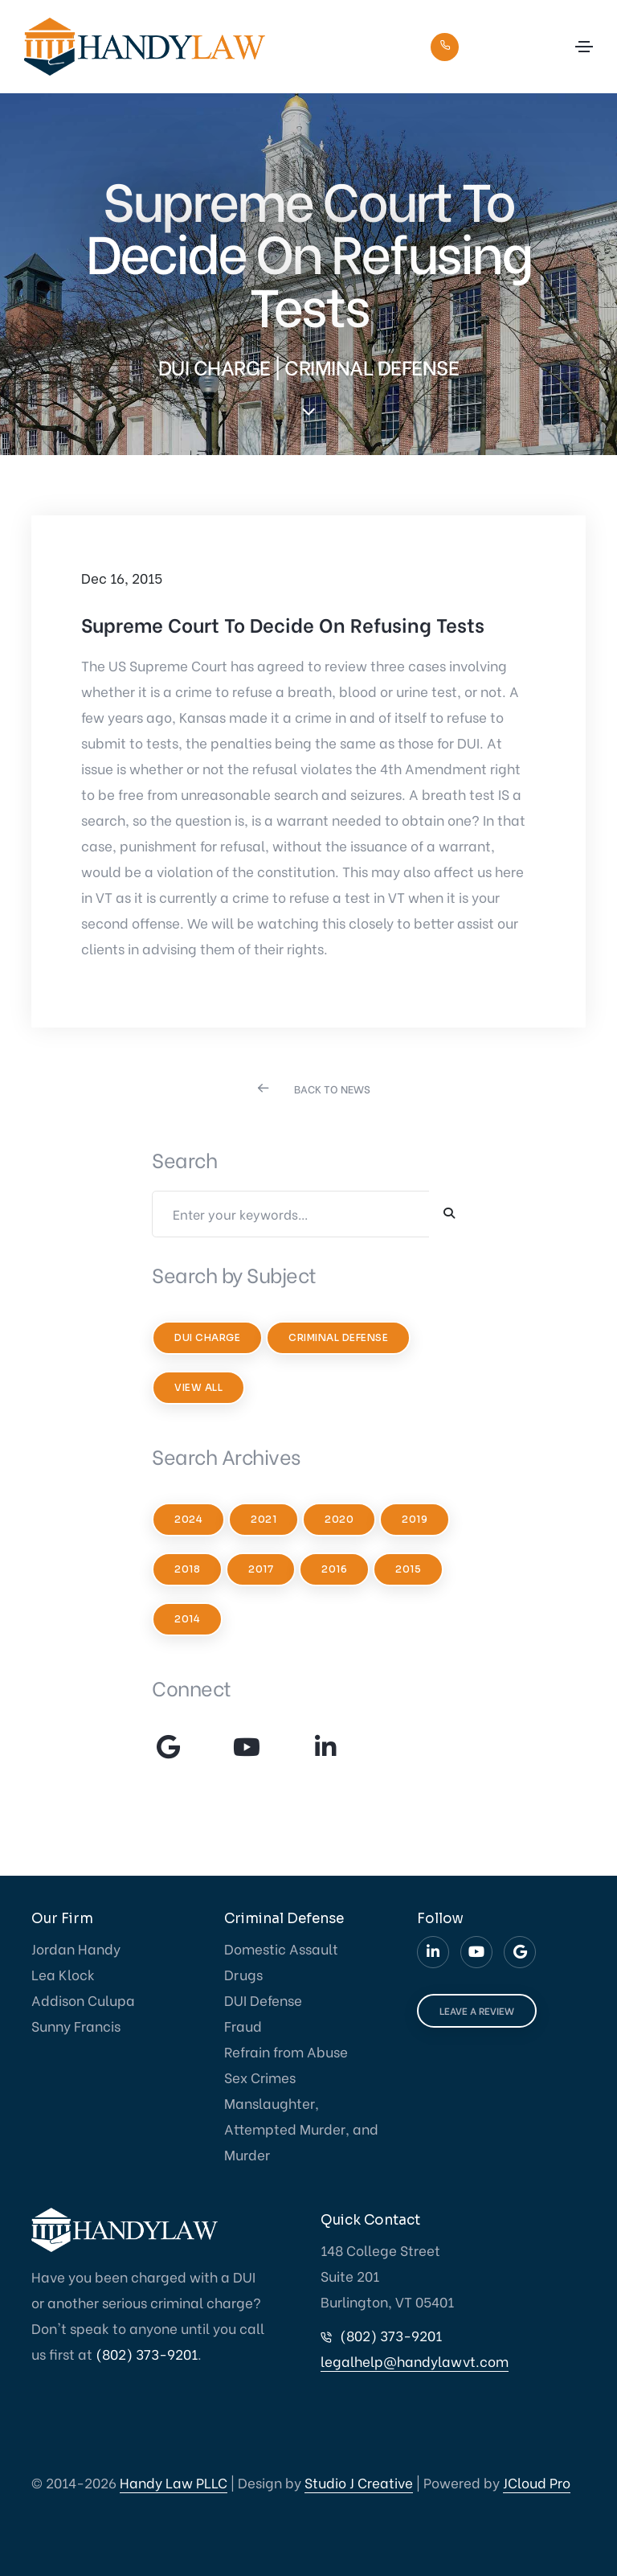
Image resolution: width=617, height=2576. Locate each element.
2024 (188, 1519)
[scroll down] (308, 411)
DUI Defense (263, 2000)
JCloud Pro (536, 2482)
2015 (408, 1569)
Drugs (243, 1974)
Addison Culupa (83, 2000)
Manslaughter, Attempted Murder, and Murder (301, 2128)
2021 (263, 1519)
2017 (260, 1569)
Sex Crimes (260, 2077)
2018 (187, 1569)
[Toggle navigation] (584, 46)
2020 (339, 1519)
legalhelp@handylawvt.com (415, 2361)
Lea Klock (63, 1974)
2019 (414, 1519)
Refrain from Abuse (286, 2051)
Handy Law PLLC (173, 2482)
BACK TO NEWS (332, 1088)
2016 (334, 1569)
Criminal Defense (338, 1337)
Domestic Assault (281, 1948)
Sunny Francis (76, 2026)
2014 (187, 1619)
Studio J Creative (358, 2482)
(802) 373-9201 (509, 45)
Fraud (243, 2026)
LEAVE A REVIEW (476, 2010)
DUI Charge (207, 1337)
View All (198, 1387)
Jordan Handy (76, 1948)
